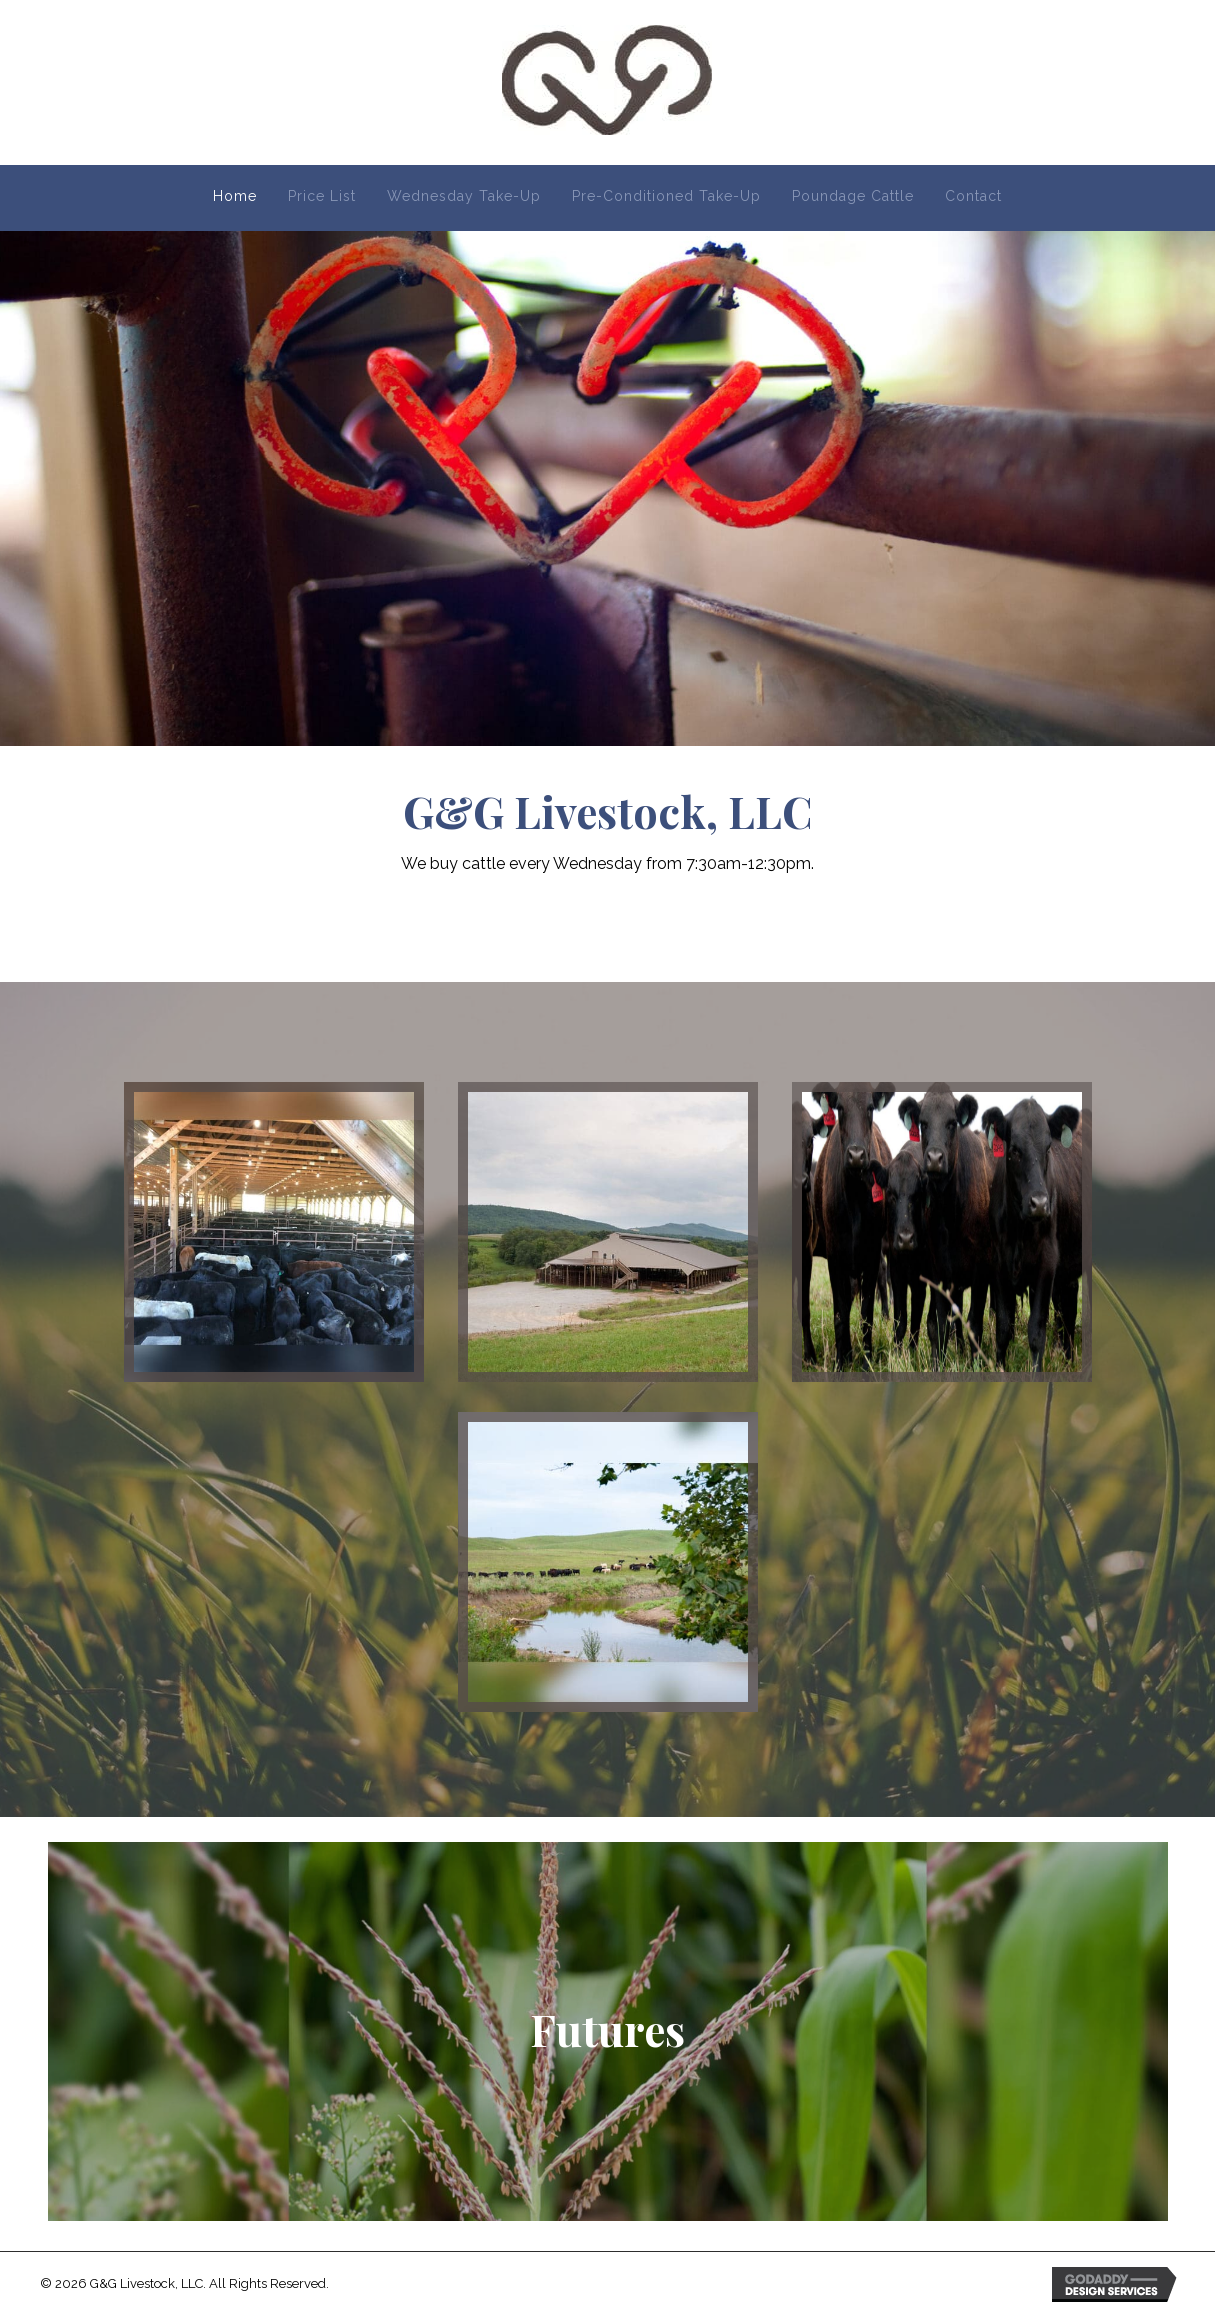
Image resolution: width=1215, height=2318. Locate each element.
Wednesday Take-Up (464, 196)
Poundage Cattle (853, 196)
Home (235, 196)
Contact (973, 196)
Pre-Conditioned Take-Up (666, 196)
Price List (322, 196)
